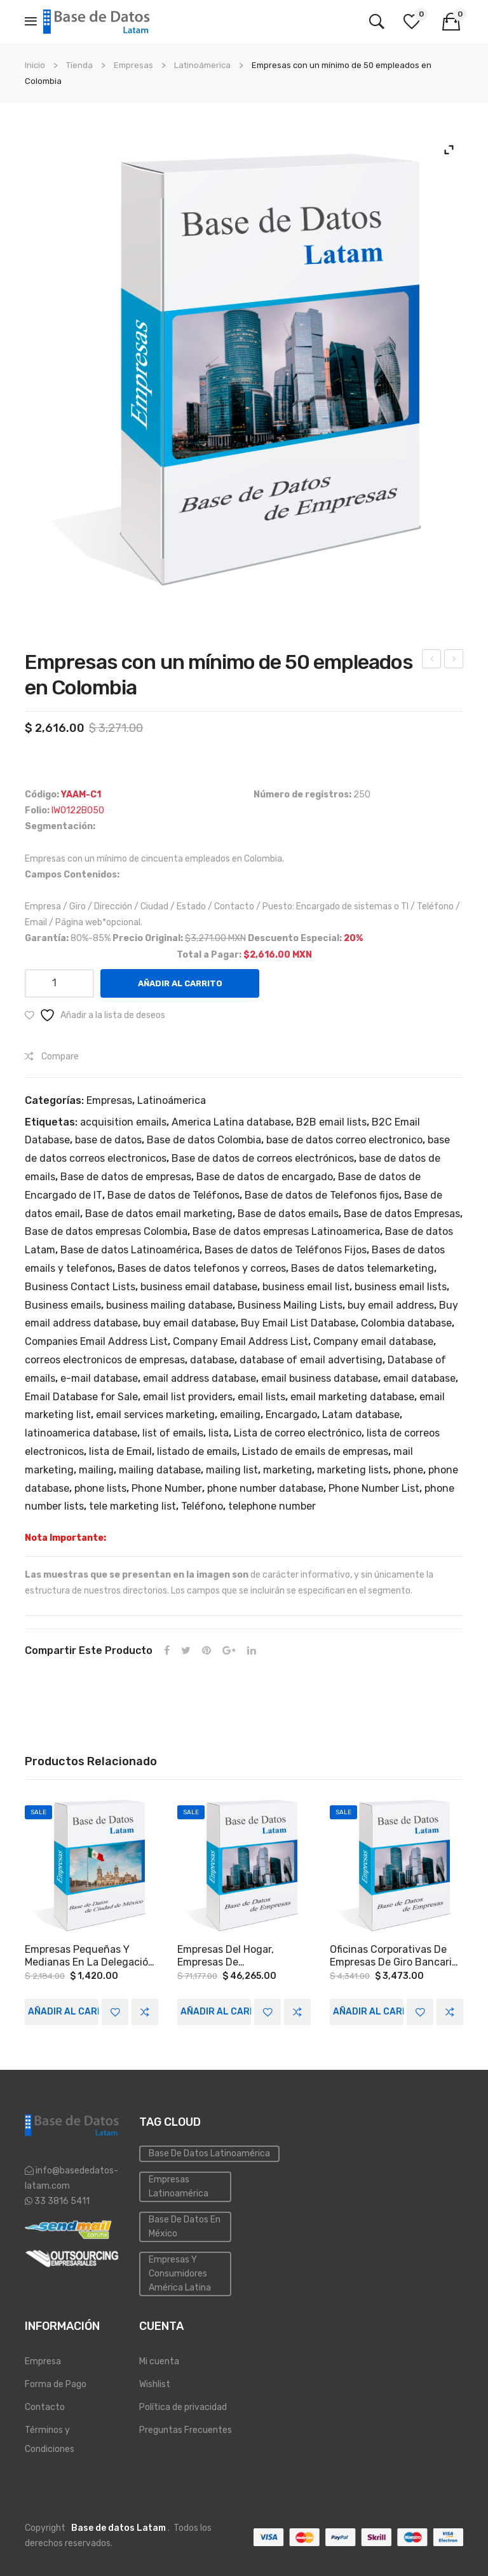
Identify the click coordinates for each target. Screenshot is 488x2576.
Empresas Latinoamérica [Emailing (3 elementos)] (178, 2186)
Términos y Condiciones (49, 2440)
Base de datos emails (288, 1214)
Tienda (79, 65)
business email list (305, 1287)
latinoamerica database (81, 1433)
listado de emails (197, 1451)
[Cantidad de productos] (59, 983)
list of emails (172, 1433)
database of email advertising (311, 1360)
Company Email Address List (240, 1341)
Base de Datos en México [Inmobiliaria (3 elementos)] (184, 2226)
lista (218, 1433)
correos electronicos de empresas (105, 1360)
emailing (240, 1415)
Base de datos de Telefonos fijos (322, 1195)
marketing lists (352, 1470)
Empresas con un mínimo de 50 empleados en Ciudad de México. (432, 660)
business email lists (401, 1287)
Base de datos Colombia (204, 1140)
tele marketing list (132, 1506)
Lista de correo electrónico (298, 1433)
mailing (96, 1470)
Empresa (43, 2361)
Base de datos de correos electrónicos (263, 1158)
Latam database (361, 1415)
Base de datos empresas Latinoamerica (286, 1231)
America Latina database (231, 1122)
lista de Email (120, 1451)
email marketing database (352, 1397)
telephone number (272, 1506)
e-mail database (99, 1378)
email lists (261, 1397)
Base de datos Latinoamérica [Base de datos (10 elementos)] (209, 2153)
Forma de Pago (55, 2384)
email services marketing (155, 1415)
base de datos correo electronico (344, 1140)
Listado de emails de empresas (315, 1451)
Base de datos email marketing (159, 1214)
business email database (198, 1287)
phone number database (265, 1488)
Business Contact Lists (80, 1287)
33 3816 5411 (61, 2201)
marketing (287, 1470)
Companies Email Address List (96, 1341)
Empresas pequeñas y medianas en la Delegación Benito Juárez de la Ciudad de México (89, 1956)
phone (408, 1470)
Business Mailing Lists (290, 1305)
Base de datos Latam (118, 2528)
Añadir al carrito (180, 983)
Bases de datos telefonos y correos (202, 1268)
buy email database (189, 1323)
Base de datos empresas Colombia (106, 1231)
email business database (319, 1378)
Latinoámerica (202, 65)
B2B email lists (331, 1122)
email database (419, 1378)
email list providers (188, 1397)
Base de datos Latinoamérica (130, 1250)
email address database (199, 1378)
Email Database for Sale (81, 1397)
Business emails (63, 1305)
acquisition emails (123, 1122)
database (212, 1360)
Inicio (35, 65)
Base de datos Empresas (402, 1214)
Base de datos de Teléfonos (173, 1195)
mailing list (232, 1470)
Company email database (373, 1341)
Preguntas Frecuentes (185, 2430)
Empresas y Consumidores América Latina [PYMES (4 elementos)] (180, 2273)
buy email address (391, 1305)
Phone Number (167, 1488)
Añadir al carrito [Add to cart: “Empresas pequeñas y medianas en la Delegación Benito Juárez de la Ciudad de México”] (63, 2011)
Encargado (291, 1415)
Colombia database (406, 1323)
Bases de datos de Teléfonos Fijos (286, 1250)
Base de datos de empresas (125, 1177)
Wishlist (154, 2384)
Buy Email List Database (298, 1323)
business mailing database (169, 1305)
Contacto (45, 2407)
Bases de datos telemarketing (362, 1268)
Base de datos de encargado (264, 1177)
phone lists (100, 1488)
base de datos (108, 1140)
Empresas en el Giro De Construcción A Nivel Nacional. (454, 660)
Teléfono (202, 1506)
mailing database (160, 1470)
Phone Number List (374, 1488)
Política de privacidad (183, 2407)
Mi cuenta (159, 2361)
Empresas (133, 65)
